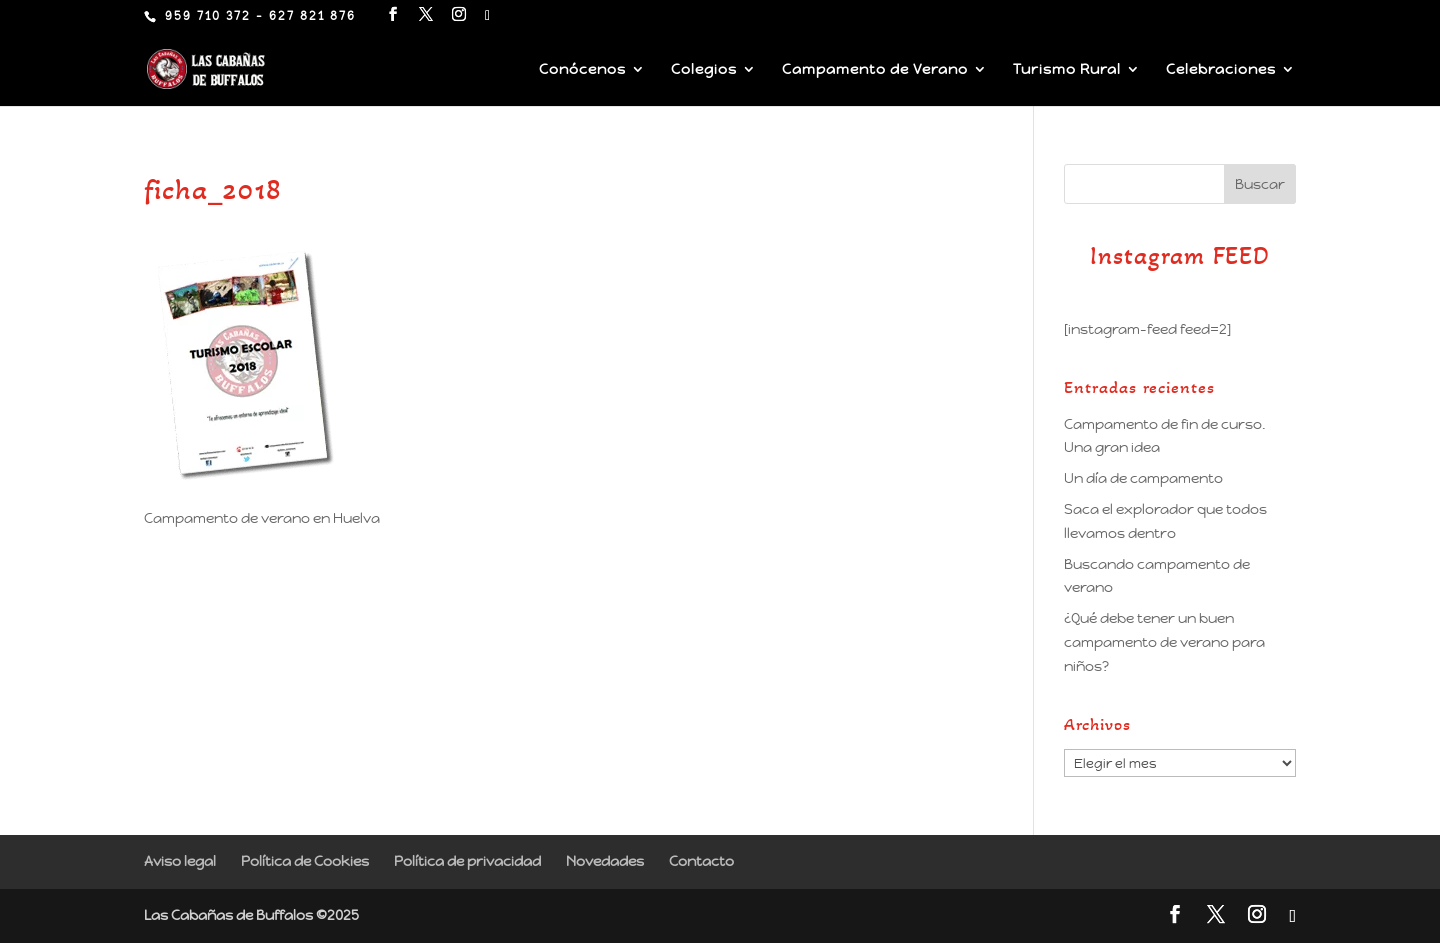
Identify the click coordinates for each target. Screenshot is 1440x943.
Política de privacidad (467, 861)
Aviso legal (180, 861)
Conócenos (582, 70)
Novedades (605, 861)
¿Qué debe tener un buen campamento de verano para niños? (1164, 642)
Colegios (704, 70)
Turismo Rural (1067, 70)
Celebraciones (1221, 70)
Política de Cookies (305, 861)
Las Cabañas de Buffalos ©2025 (251, 915)
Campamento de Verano (875, 70)
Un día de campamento (1143, 478)
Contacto (701, 861)
